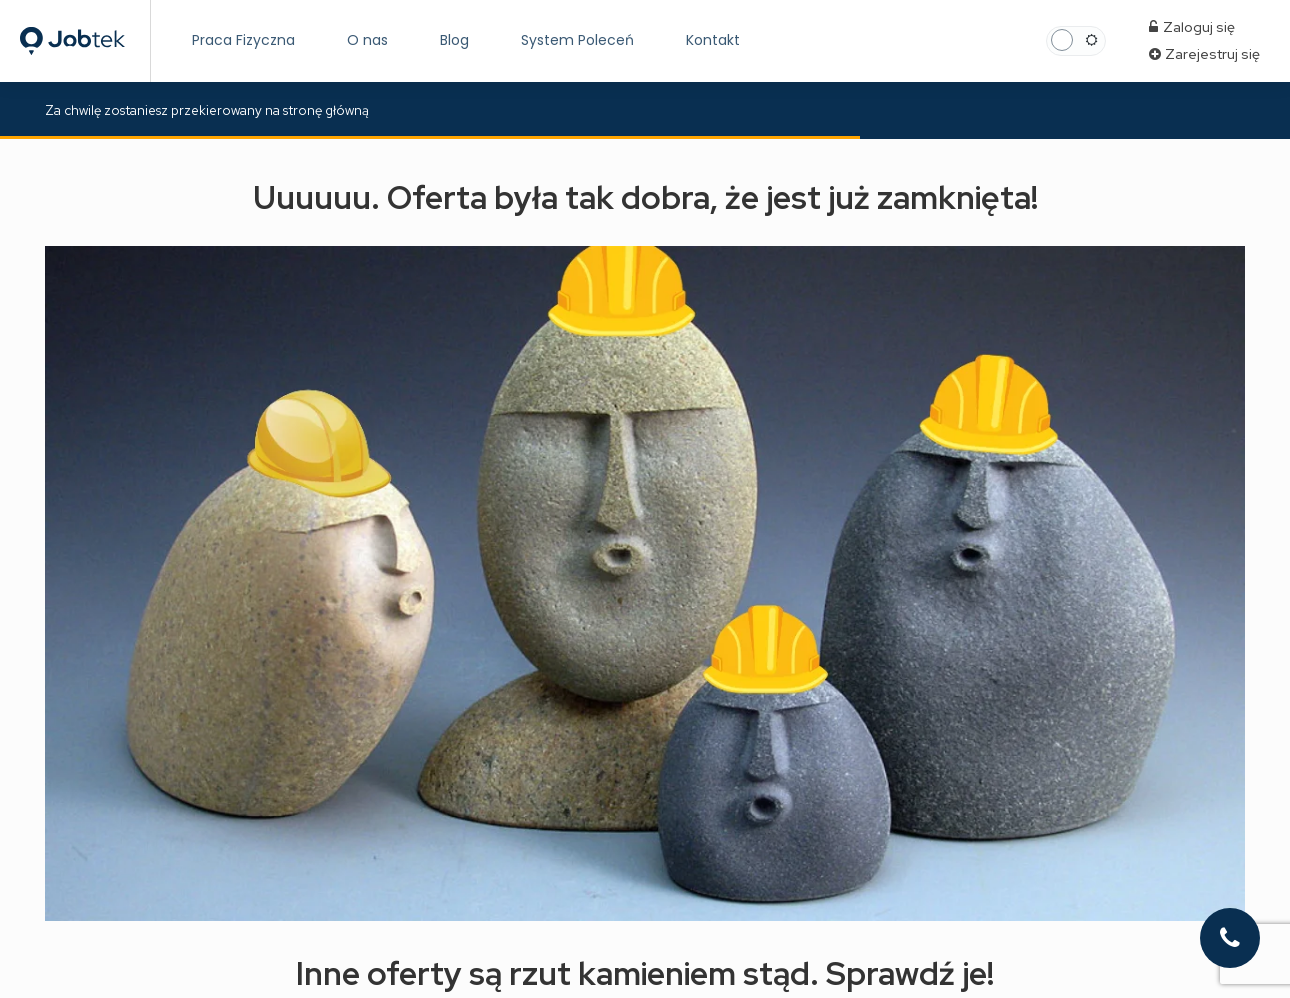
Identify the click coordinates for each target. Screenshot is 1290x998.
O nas (367, 40)
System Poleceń (577, 40)
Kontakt (713, 40)
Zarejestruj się (1204, 54)
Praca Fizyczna (243, 40)
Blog (454, 40)
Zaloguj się (1192, 27)
